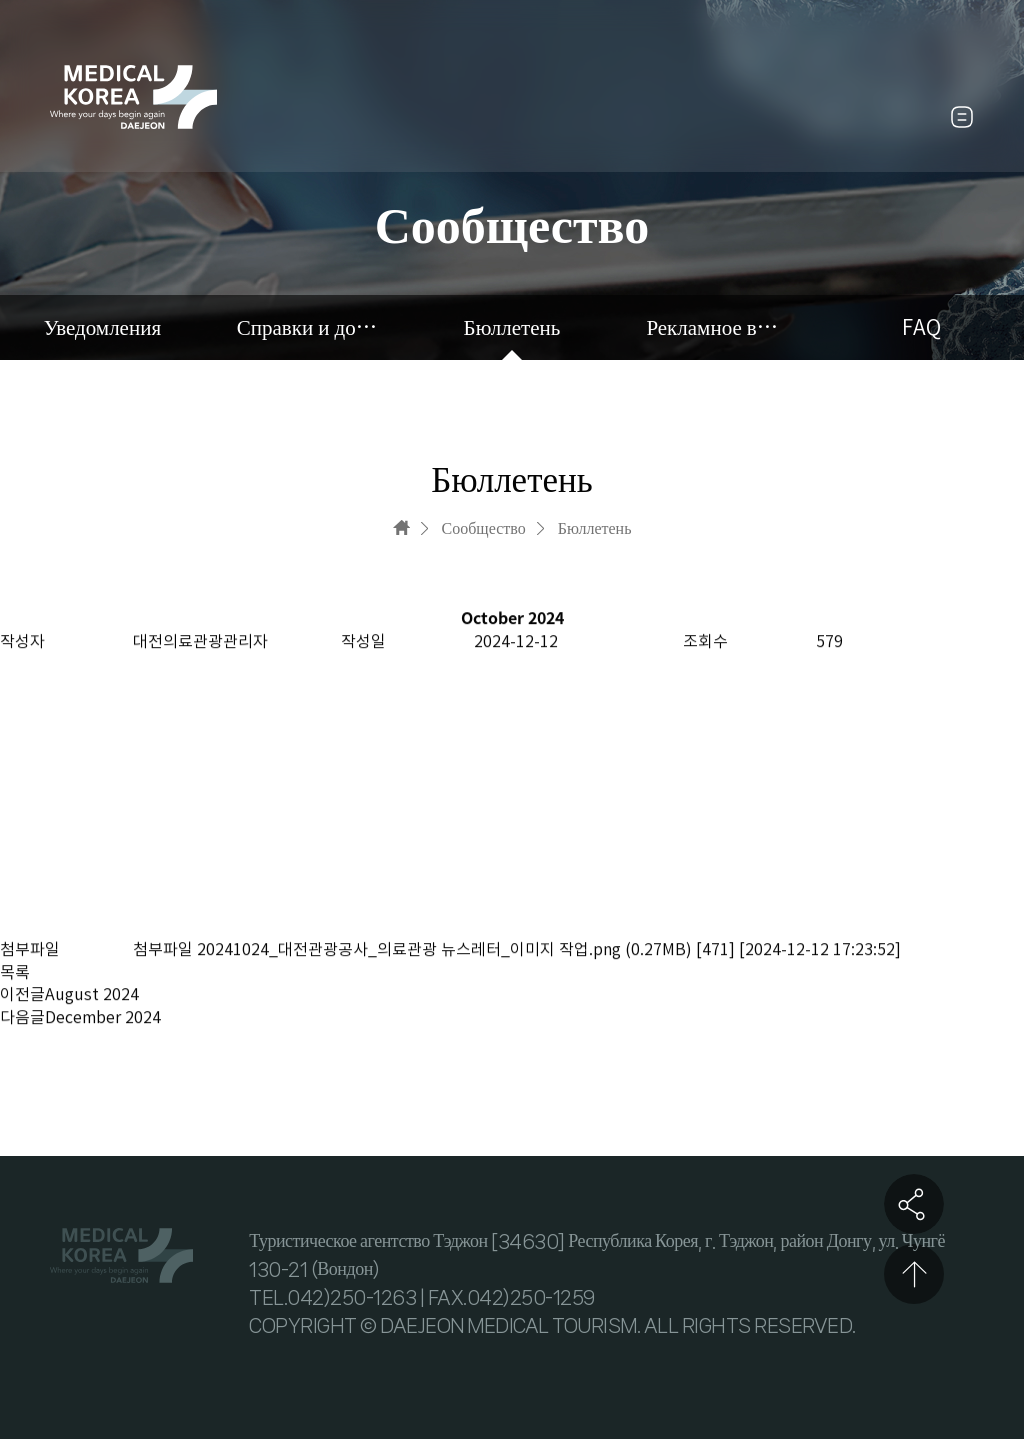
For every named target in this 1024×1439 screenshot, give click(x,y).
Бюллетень (512, 327)
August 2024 (92, 995)
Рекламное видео (716, 327)
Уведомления (102, 327)
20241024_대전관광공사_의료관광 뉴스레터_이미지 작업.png (409, 949)
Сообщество (484, 528)
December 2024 (103, 1017)
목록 (15, 973)
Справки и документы (307, 327)
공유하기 (914, 1204)
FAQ (921, 327)
